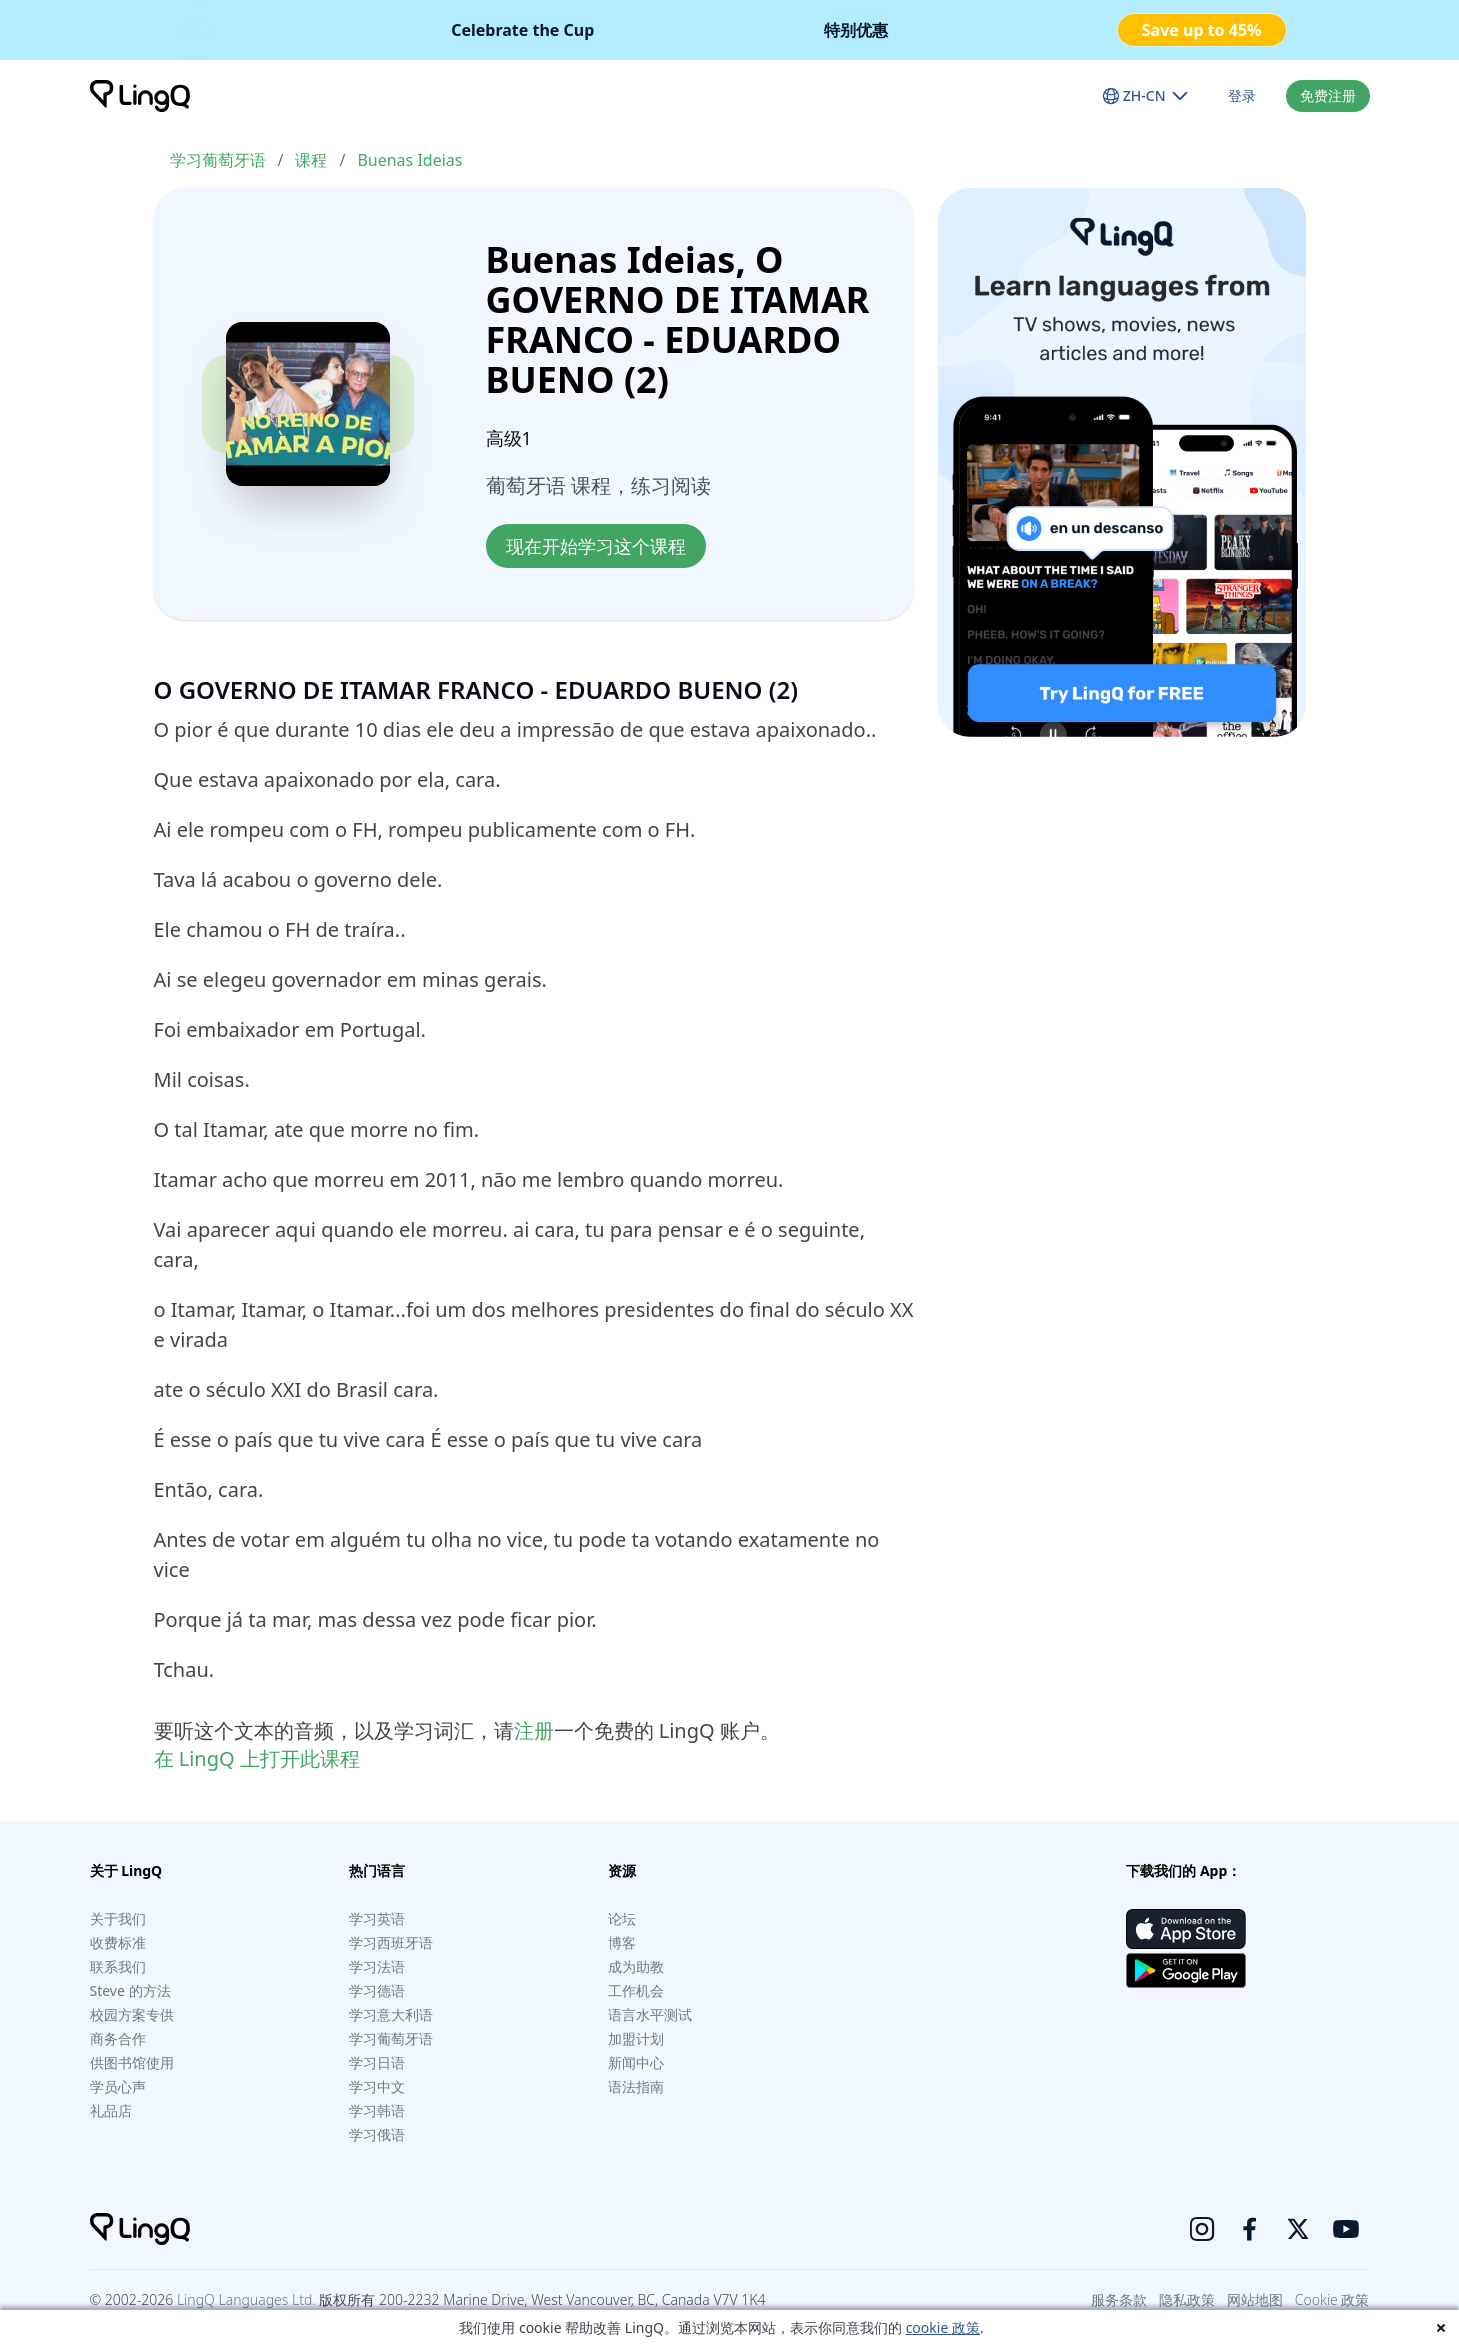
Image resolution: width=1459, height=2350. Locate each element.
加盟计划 (636, 2038)
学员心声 (118, 2086)
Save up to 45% (1202, 30)
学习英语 (377, 1918)
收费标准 (118, 1942)
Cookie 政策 (1332, 2299)
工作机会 (636, 1990)
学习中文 (377, 2086)
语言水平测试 (650, 2014)
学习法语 (377, 1966)
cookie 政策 (943, 2327)
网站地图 (1255, 2299)
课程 (311, 160)
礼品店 (111, 2110)
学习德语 (377, 1990)
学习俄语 (377, 2134)
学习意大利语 (391, 2014)
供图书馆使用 (132, 2062)
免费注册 (1328, 95)
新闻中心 (636, 2062)
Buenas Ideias (409, 160)
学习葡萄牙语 (218, 160)
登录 (1242, 95)
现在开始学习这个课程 (596, 546)
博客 (622, 1942)
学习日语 (377, 2062)
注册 (534, 1730)
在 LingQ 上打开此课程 (257, 1758)
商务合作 (118, 2038)
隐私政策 (1187, 2299)
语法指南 (636, 2086)
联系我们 (118, 1966)
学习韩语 (377, 2110)
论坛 (622, 1918)
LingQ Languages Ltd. (246, 2299)
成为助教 (636, 1966)
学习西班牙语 (391, 1942)
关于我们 (118, 1918)
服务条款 (1119, 2299)
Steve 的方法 (130, 1990)
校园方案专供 (132, 2014)
